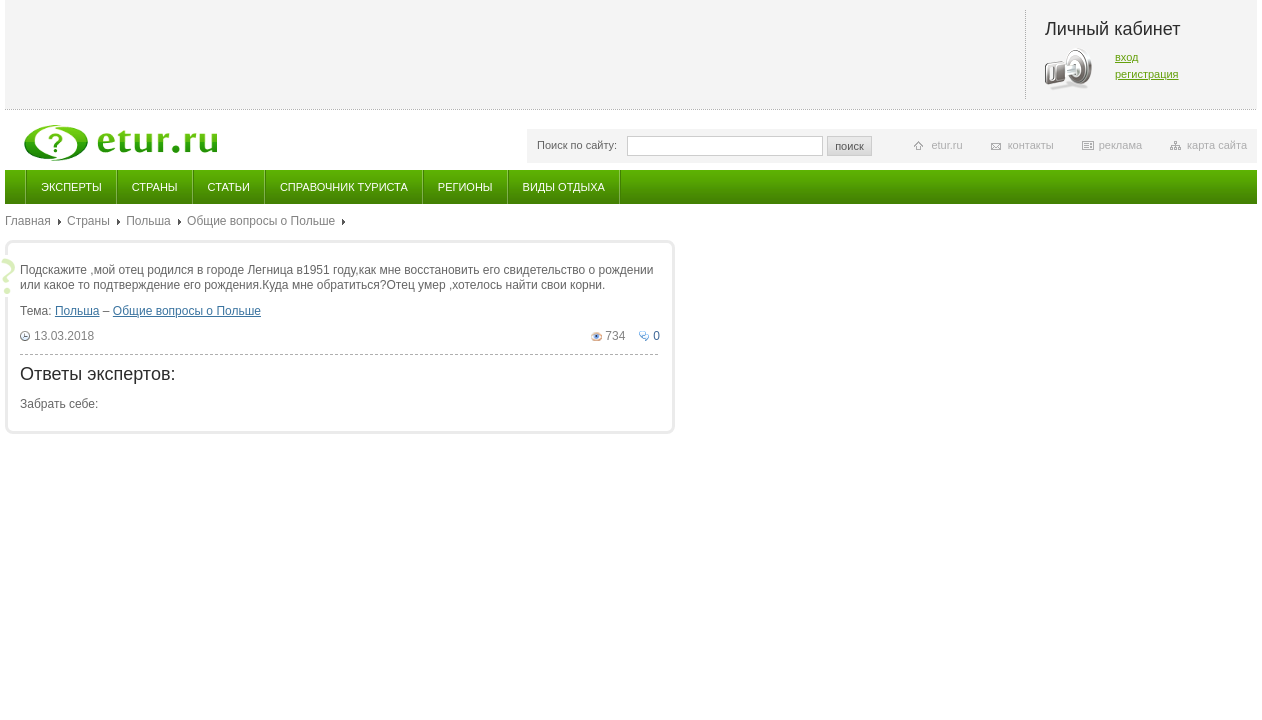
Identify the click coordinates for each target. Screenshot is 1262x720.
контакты (1031, 145)
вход (1127, 57)
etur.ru (946, 145)
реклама (1120, 145)
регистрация (1147, 74)
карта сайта (1217, 145)
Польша (148, 221)
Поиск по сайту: (577, 145)
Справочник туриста (344, 187)
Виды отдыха (564, 187)
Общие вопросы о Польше (261, 221)
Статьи (229, 187)
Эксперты (71, 187)
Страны (155, 187)
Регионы (465, 187)
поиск (849, 146)
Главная (28, 221)
